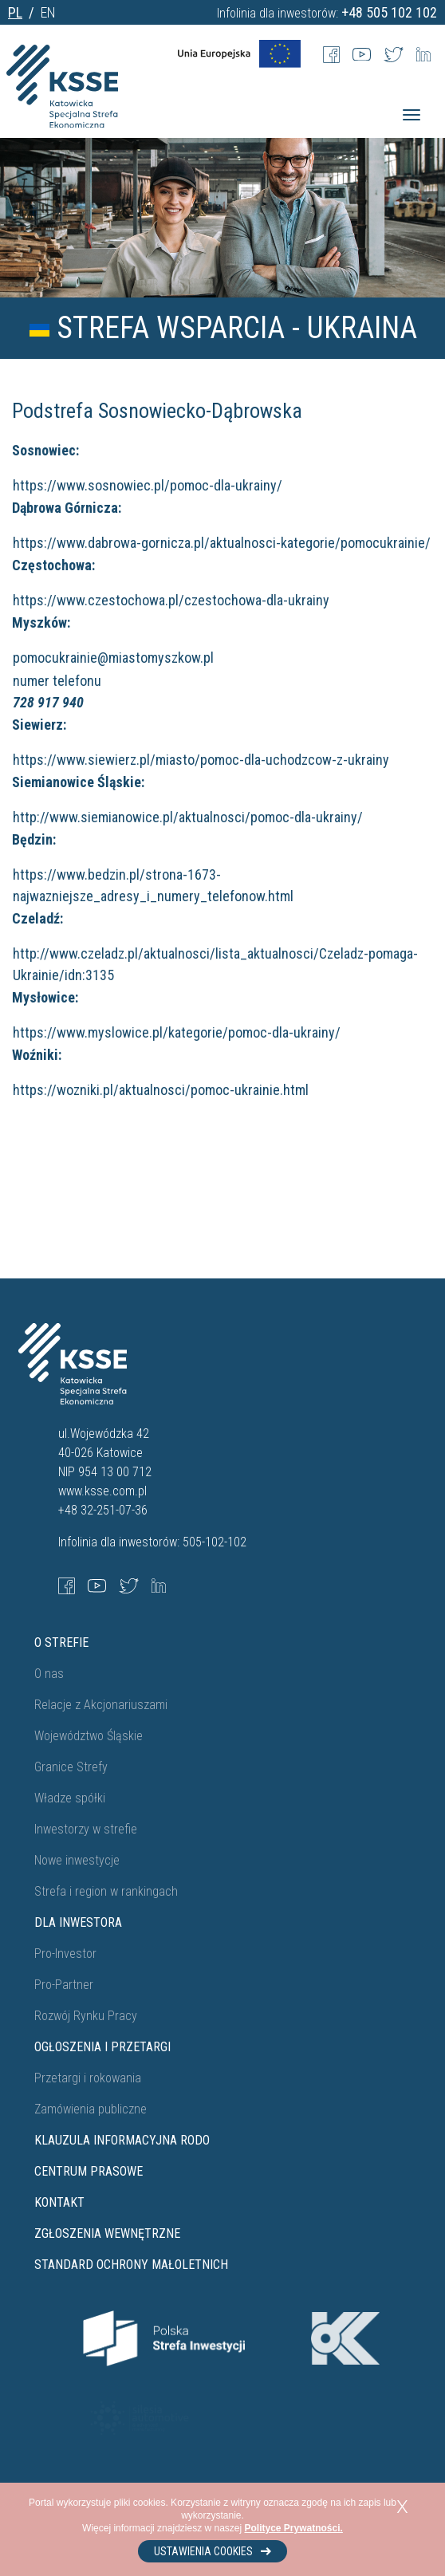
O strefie (61, 1642)
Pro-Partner (63, 1984)
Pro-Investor (65, 1953)
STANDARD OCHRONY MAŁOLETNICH (131, 2264)
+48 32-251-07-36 (103, 1510)
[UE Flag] (239, 53)
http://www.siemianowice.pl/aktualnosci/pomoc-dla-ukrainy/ (188, 817)
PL (15, 12)
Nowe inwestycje (77, 1860)
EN (48, 12)
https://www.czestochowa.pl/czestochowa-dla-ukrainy (171, 600)
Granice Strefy (71, 1766)
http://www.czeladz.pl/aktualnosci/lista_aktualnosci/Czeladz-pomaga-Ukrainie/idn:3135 (215, 964)
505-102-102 (214, 1542)
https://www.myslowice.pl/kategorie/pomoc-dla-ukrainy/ (177, 1032)
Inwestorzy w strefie (85, 1829)
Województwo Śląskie (88, 1735)
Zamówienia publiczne (90, 2109)
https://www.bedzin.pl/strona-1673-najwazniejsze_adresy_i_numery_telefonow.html (153, 885)
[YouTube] (97, 1585)
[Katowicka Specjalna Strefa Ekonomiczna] (62, 103)
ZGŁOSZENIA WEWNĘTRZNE (107, 2233)
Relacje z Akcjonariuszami (100, 1704)
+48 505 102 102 (389, 12)
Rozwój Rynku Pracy (85, 2015)
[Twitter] (394, 53)
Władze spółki (69, 1798)
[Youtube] (361, 53)
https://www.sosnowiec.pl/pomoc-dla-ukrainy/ (147, 485)
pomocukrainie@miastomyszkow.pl (116, 657)
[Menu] (411, 114)
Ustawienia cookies (212, 2551)
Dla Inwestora (78, 1922)
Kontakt (59, 2202)
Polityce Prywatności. (294, 2528)
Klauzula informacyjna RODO (122, 2140)
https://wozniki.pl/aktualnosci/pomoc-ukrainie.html (161, 1089)
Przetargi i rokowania (87, 2078)
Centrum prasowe (88, 2171)
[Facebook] (331, 53)
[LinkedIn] (423, 53)
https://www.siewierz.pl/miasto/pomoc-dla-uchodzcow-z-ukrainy (201, 759)
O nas (49, 1673)
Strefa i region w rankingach (106, 1891)
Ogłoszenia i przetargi (102, 2046)
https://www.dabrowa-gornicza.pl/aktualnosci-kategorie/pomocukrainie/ (222, 542)
